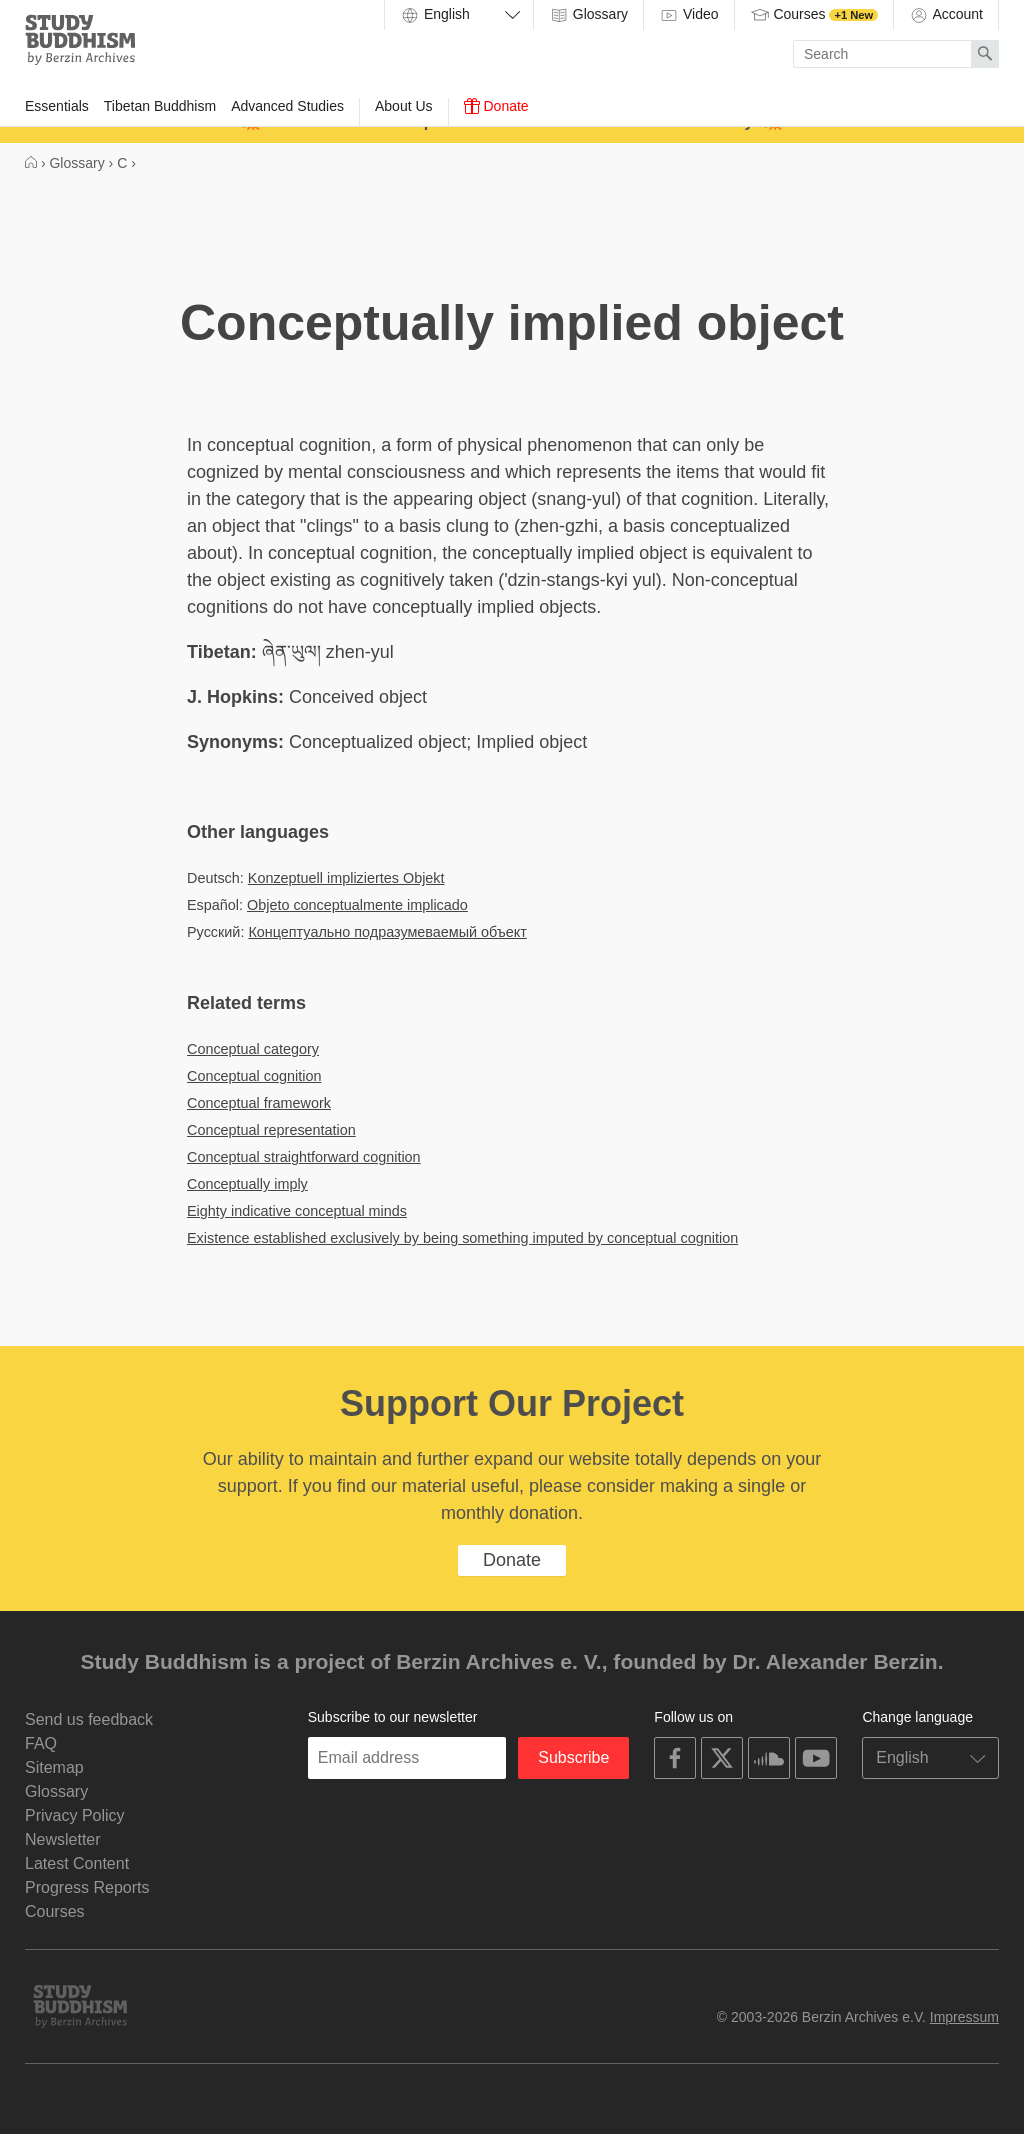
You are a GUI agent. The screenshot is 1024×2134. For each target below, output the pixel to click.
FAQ (41, 1743)
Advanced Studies (287, 106)
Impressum (964, 2017)
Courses (814, 15)
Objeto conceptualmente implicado (357, 905)
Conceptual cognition (254, 1076)
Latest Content (77, 1863)
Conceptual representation (271, 1130)
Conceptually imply (247, 1184)
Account (946, 15)
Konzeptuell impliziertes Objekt (346, 878)
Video (688, 15)
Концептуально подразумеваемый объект (387, 932)
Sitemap (54, 1767)
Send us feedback (89, 1719)
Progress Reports (87, 1887)
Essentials (57, 106)
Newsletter (63, 1839)
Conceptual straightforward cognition (304, 1157)
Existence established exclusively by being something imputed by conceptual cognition (462, 1238)
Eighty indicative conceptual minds (297, 1211)
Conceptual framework (259, 1103)
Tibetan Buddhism (160, 106)
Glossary (588, 15)
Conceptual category (253, 1049)
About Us (404, 106)
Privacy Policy (75, 1815)
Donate (496, 106)
